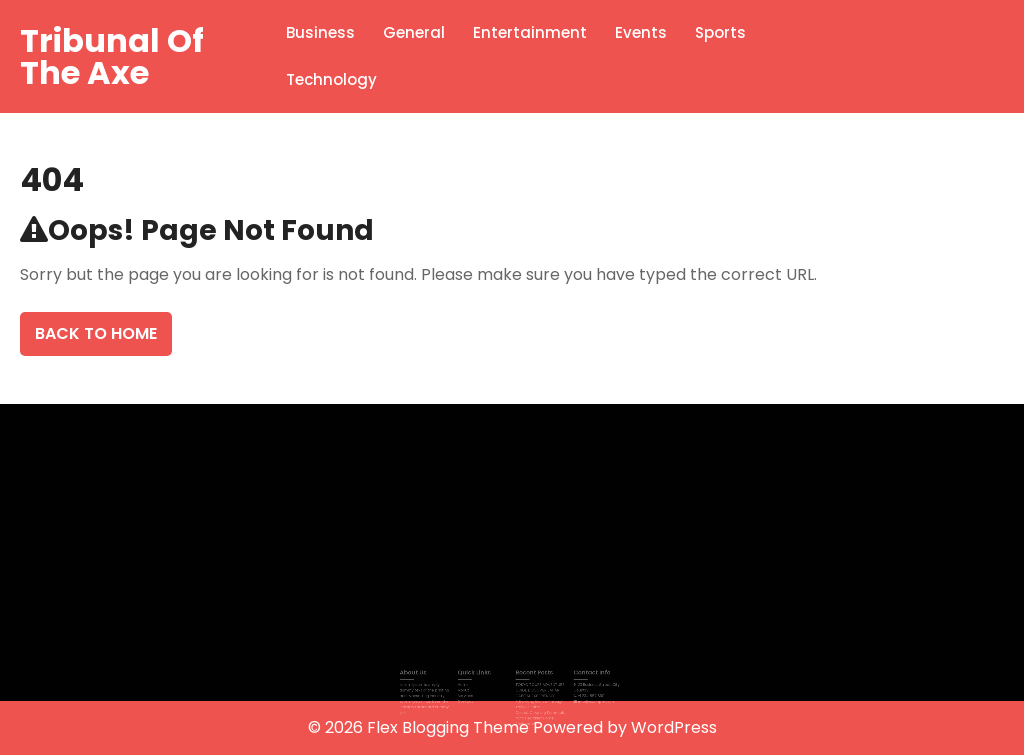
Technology (331, 79)
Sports (720, 32)
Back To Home (96, 333)
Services (473, 693)
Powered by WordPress (625, 727)
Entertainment (530, 32)
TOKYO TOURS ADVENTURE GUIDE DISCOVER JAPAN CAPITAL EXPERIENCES (535, 688)
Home (471, 683)
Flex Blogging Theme (450, 727)
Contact (473, 697)
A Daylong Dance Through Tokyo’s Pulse (535, 699)
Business (320, 32)
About (471, 688)
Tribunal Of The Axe (112, 56)
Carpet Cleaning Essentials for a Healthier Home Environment (535, 711)
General (414, 32)
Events (641, 32)
